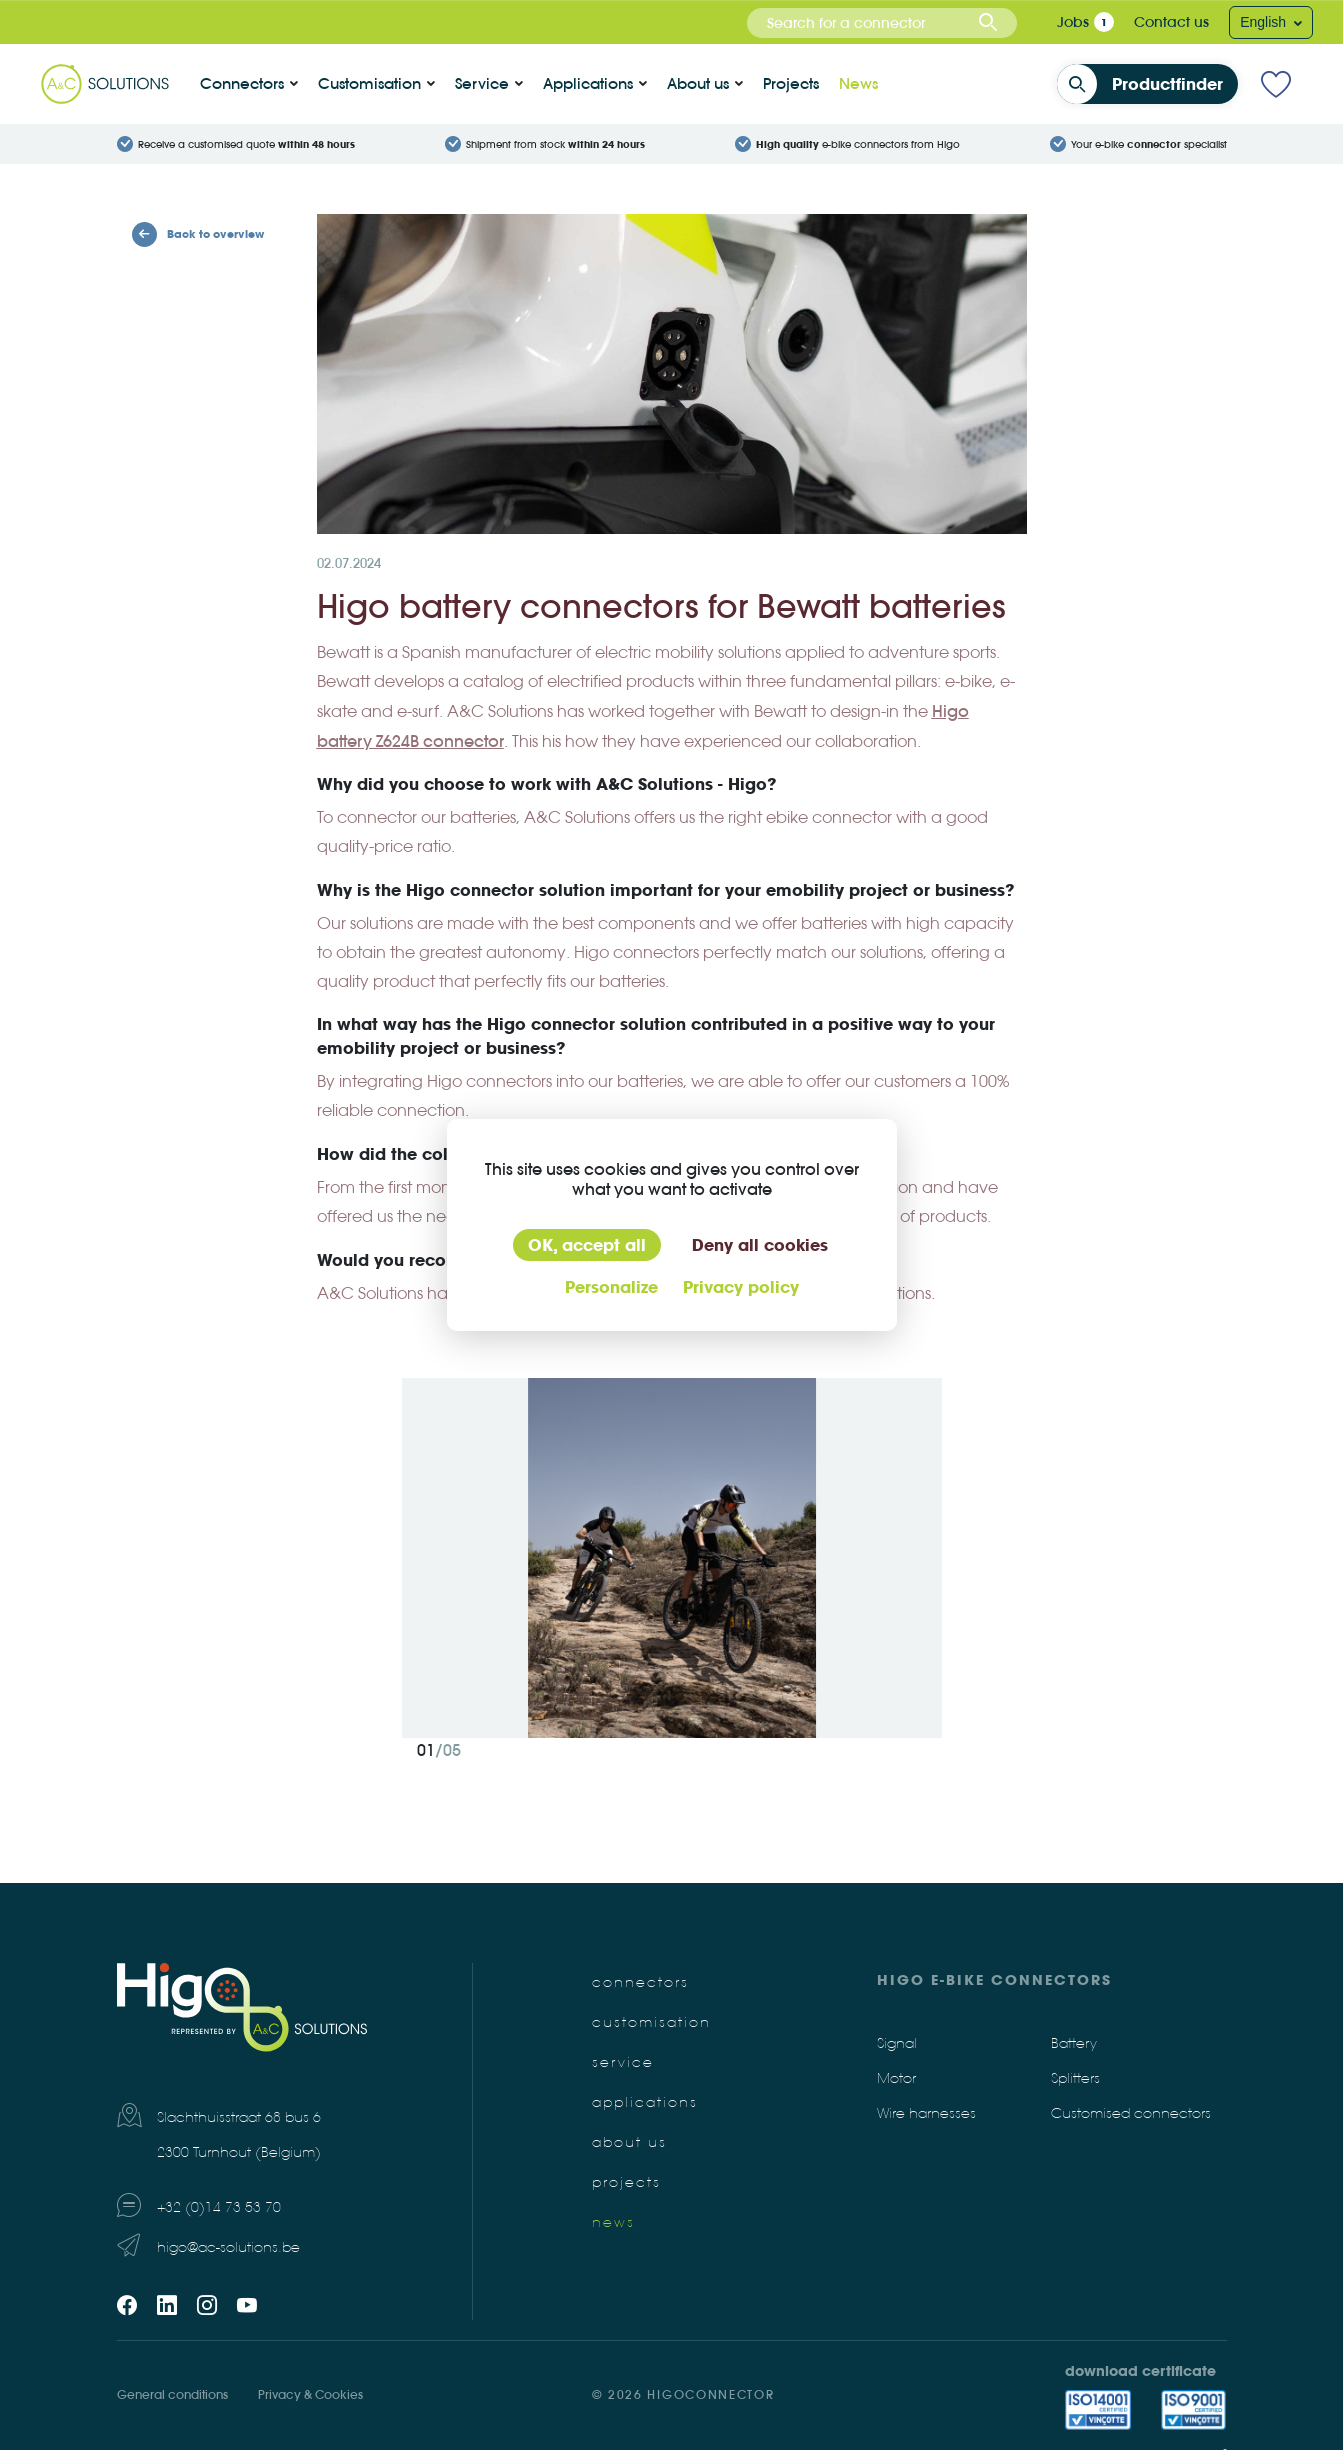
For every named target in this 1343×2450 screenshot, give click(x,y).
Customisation (369, 83)
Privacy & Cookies (310, 2394)
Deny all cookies (760, 1245)
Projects (791, 83)
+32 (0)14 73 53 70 (219, 2207)
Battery (1074, 2043)
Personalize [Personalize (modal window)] (611, 1287)
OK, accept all (587, 1245)
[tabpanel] (672, 1558)
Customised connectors (1131, 2113)
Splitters (1075, 2078)
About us (698, 83)
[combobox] (882, 23)
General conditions (172, 2394)
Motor (896, 2078)
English (1265, 22)
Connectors (242, 83)
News (858, 83)
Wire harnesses (926, 2113)
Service (482, 83)
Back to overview (198, 234)
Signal (897, 2043)
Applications (588, 83)
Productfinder (1146, 84)
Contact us (1171, 22)
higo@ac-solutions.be (228, 2247)
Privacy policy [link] (741, 1287)
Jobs (1073, 22)
